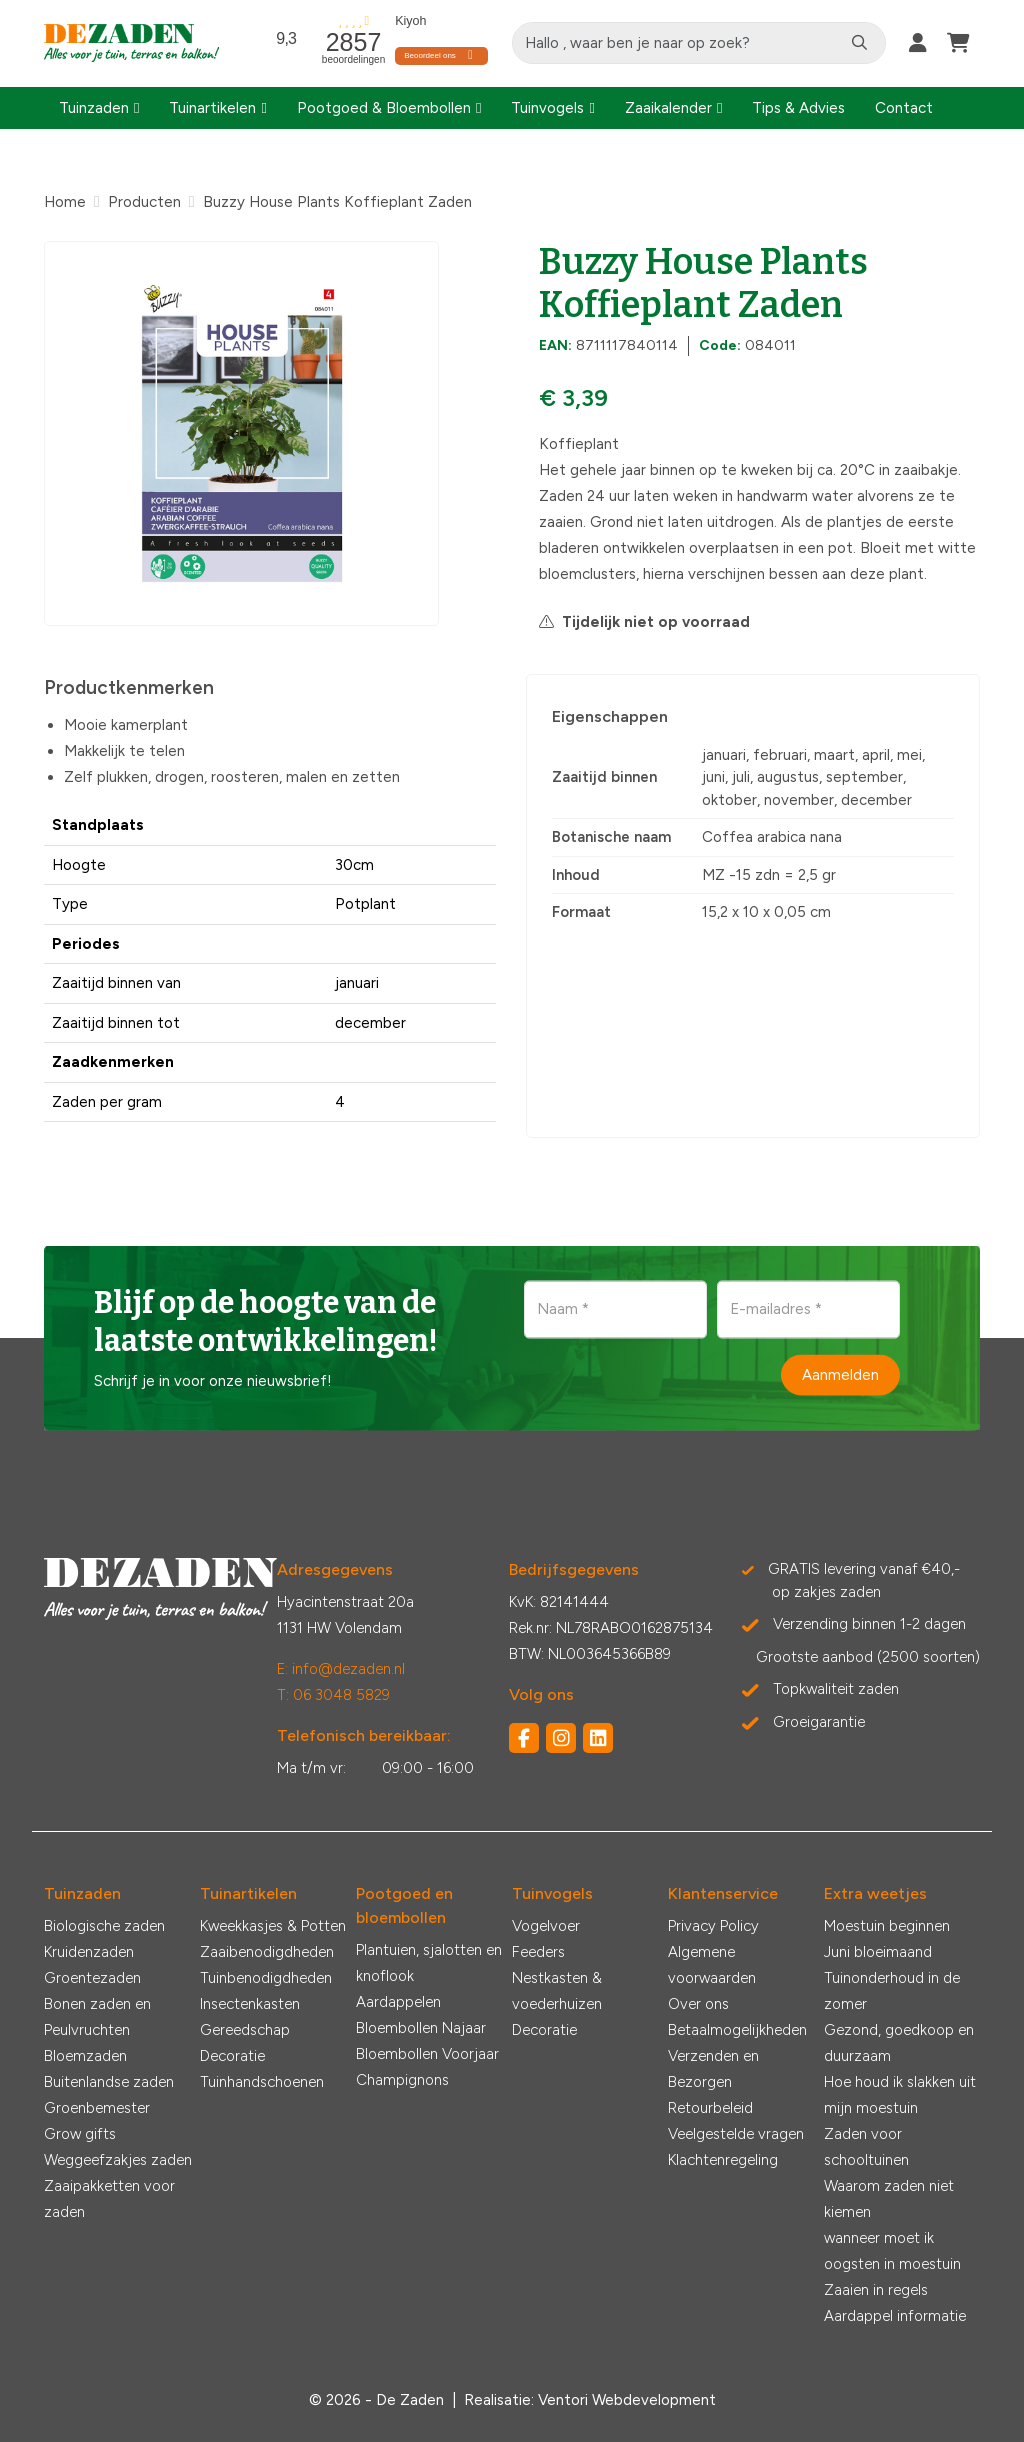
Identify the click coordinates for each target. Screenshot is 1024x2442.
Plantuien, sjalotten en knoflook (429, 1963)
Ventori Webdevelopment (627, 2400)
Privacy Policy (713, 1926)
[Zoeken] (859, 43)
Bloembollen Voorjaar (427, 2054)
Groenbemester (97, 2108)
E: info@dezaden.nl (341, 1669)
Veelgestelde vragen (736, 2134)
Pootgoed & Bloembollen (384, 108)
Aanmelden (840, 1375)
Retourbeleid (710, 2108)
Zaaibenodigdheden (267, 1952)
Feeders (538, 1952)
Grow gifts (80, 2134)
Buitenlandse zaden (109, 2082)
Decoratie (232, 2056)
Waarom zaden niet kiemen (889, 2199)
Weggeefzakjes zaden (118, 2160)
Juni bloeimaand (878, 1952)
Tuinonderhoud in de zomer (892, 1991)
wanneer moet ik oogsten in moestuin (892, 2251)
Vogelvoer (546, 1926)
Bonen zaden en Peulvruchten (97, 2017)
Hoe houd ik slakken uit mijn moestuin (900, 2095)
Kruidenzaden (89, 1952)
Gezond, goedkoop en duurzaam (899, 2043)
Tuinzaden (94, 108)
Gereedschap (245, 2030)
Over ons (698, 2004)
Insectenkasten (250, 2004)
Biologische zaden (104, 1926)
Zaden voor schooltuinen (866, 2147)
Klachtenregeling (723, 2160)
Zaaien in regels (876, 2290)
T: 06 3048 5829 (333, 1695)
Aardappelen (398, 2002)
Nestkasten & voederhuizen (557, 1991)
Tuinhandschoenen (262, 2082)
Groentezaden (92, 1978)
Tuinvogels (547, 108)
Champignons (402, 2080)
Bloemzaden (85, 2056)
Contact (904, 108)
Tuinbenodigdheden (266, 1978)
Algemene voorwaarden (712, 1965)
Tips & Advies (798, 108)
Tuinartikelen (212, 108)
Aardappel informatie (895, 2316)
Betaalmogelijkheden (737, 2030)
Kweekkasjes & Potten (273, 1926)
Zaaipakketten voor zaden (109, 2199)
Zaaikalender (668, 108)
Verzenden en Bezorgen (713, 2069)
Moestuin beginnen (887, 1926)
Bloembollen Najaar (421, 2028)
